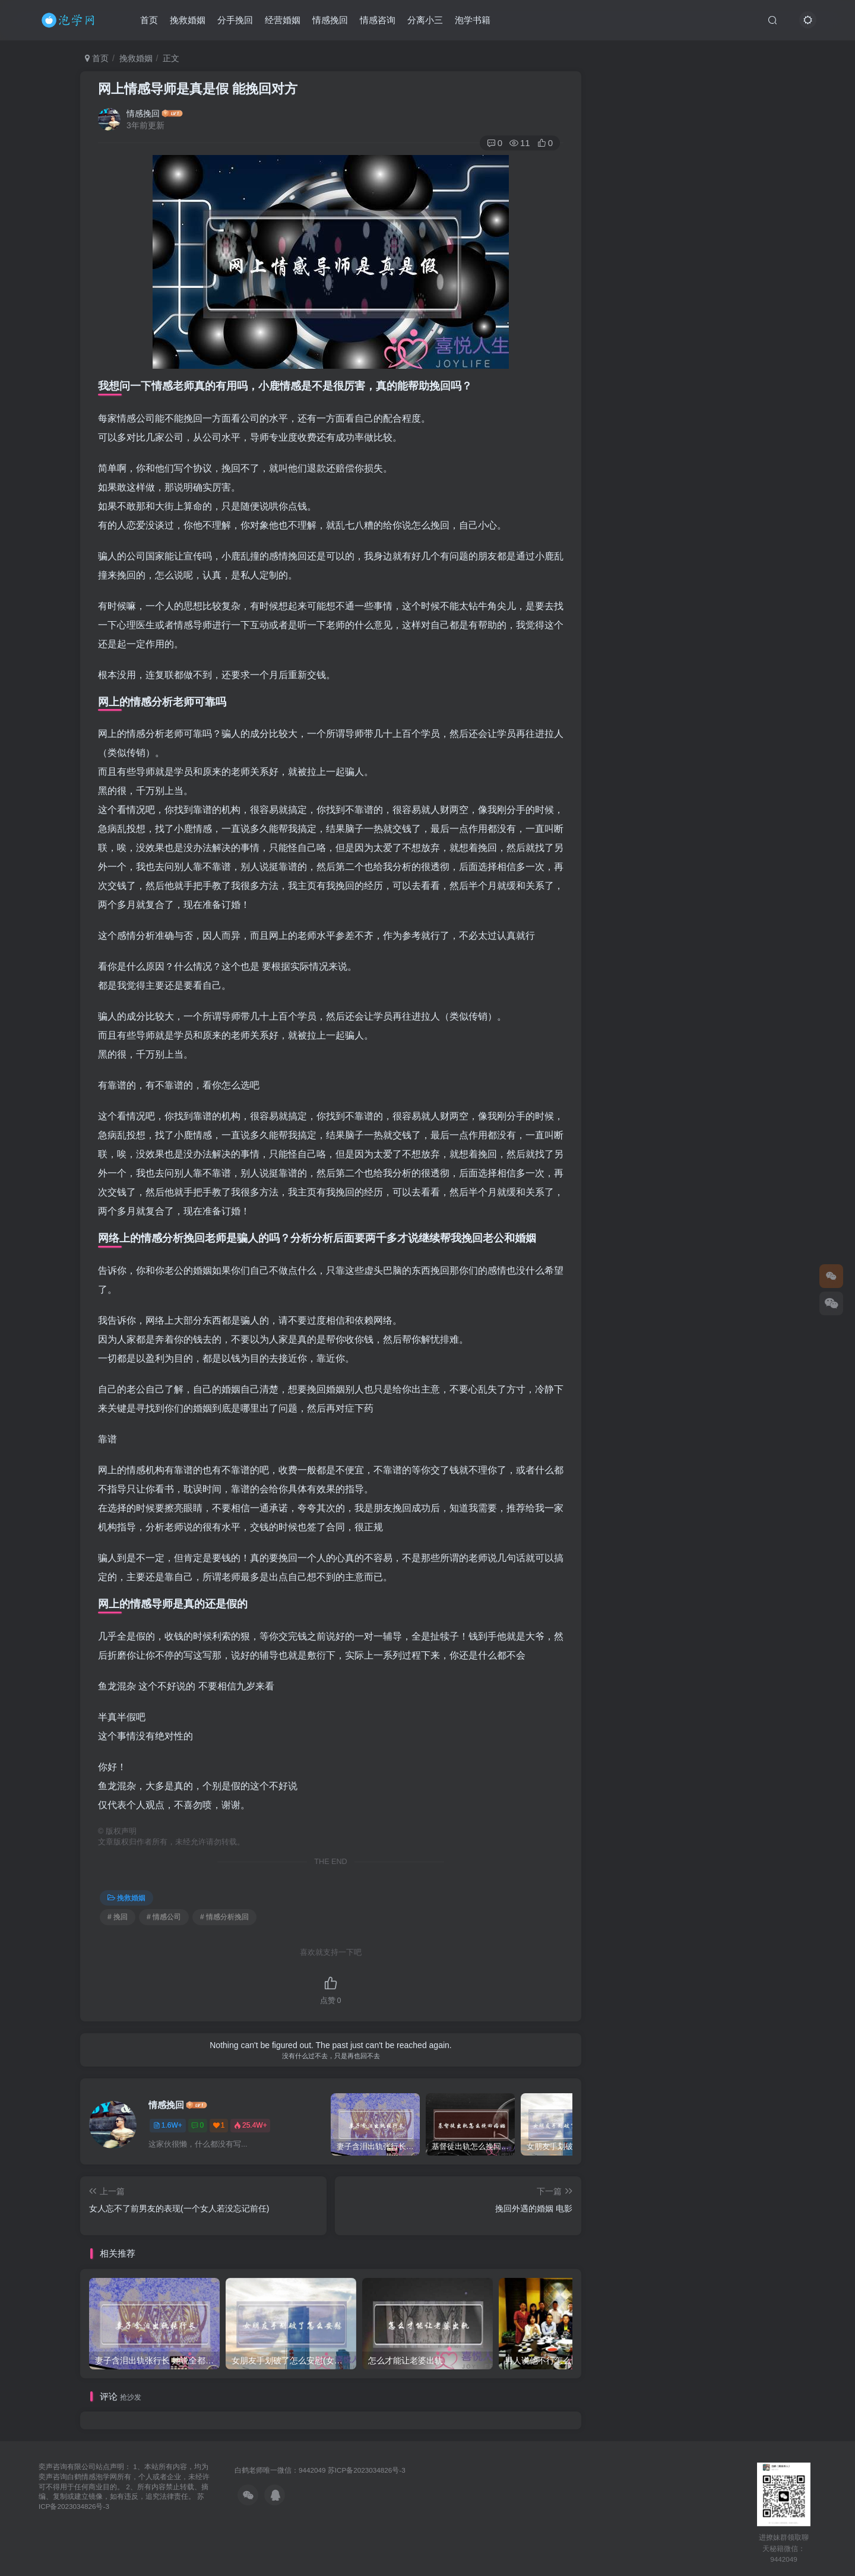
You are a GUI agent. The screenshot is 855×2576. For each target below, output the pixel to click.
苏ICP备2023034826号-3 (367, 2470)
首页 (149, 20)
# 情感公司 (164, 1917)
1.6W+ (167, 2125)
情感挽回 (330, 20)
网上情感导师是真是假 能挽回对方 (197, 88)
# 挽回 (117, 1917)
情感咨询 (377, 20)
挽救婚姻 (187, 20)
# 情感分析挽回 (224, 1917)
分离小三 (425, 20)
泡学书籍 (472, 20)
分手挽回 (235, 20)
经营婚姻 (282, 20)
